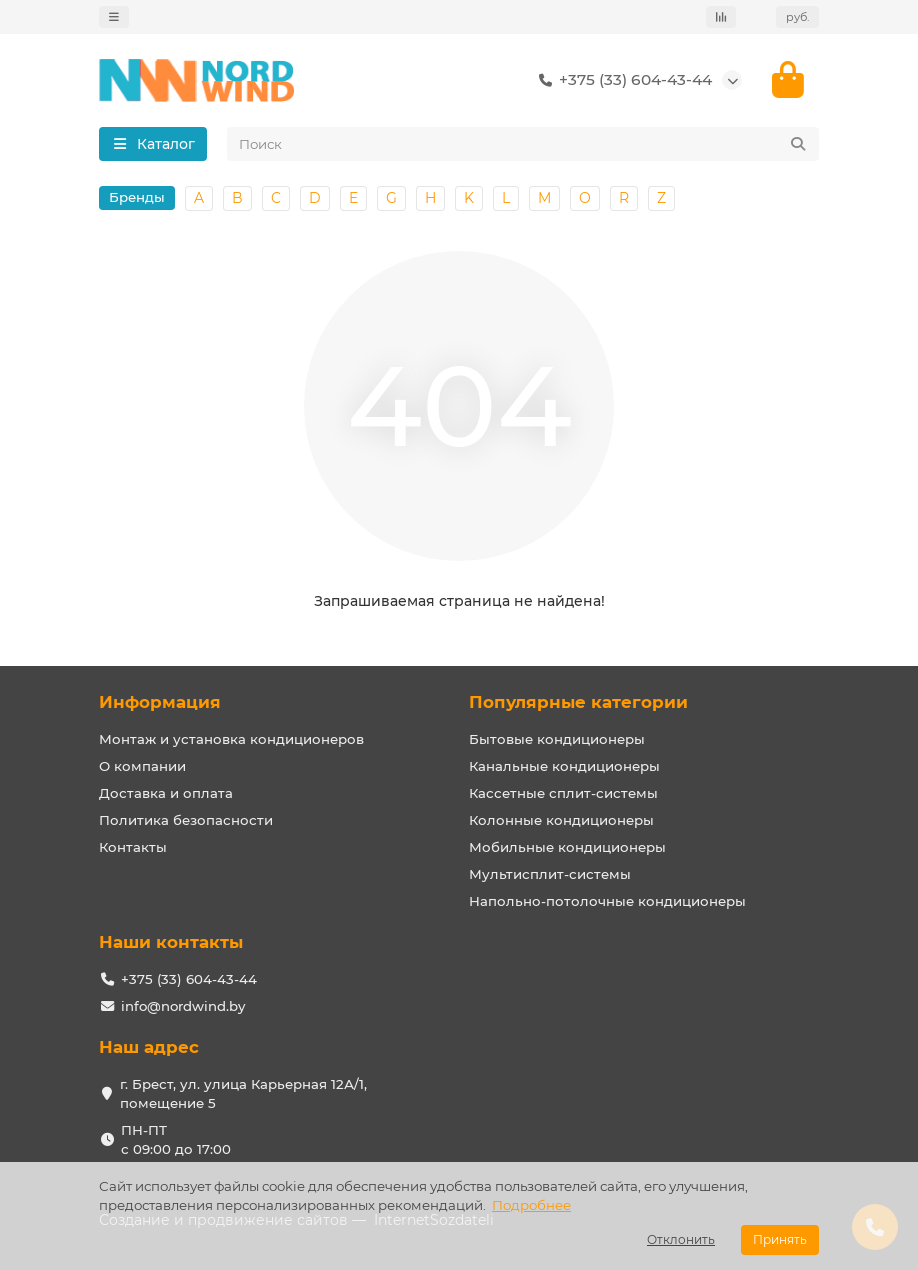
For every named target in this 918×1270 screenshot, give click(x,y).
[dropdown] (114, 17)
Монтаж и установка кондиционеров (231, 739)
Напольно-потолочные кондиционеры (607, 901)
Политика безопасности (186, 820)
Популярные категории (578, 702)
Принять (780, 1239)
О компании (142, 766)
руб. (797, 17)
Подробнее (531, 1205)
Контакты (133, 847)
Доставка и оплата (166, 793)
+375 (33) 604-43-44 (621, 80)
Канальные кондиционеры (564, 766)
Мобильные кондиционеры (567, 847)
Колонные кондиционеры (561, 820)
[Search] (523, 144)
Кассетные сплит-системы (563, 793)
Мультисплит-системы (550, 874)
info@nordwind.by (183, 1006)
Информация (160, 702)
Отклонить (681, 1239)
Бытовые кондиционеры (557, 739)
